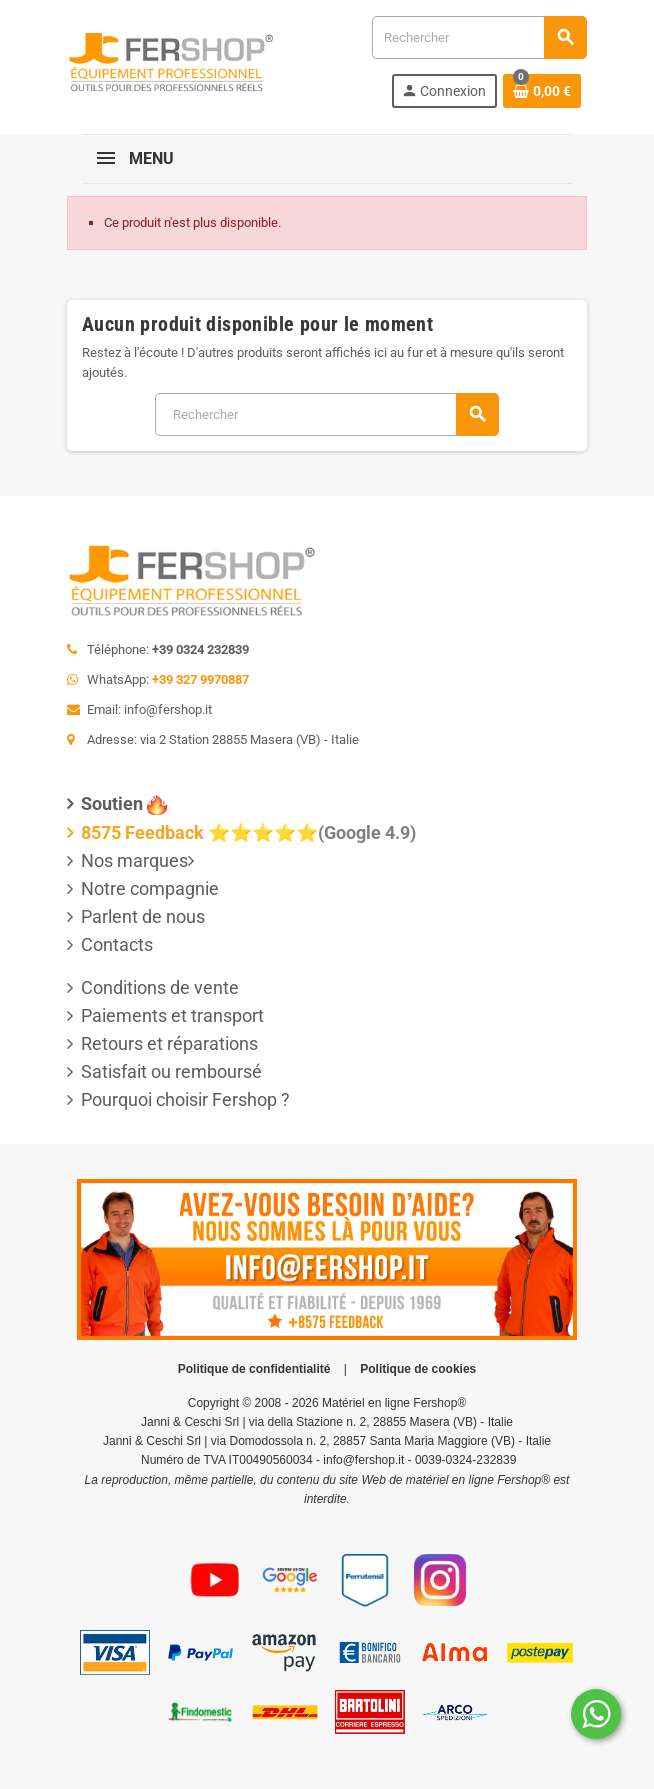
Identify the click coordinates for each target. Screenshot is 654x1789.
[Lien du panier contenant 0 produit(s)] (542, 91)
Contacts (117, 944)
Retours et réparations (169, 1043)
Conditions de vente (160, 987)
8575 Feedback (142, 832)
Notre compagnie (150, 888)
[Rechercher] (479, 37)
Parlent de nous (143, 916)
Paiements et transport (172, 1015)
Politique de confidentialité (254, 1369)
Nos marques (134, 860)
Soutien (112, 803)
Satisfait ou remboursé (171, 1071)
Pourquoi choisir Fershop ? (185, 1099)
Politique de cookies (418, 1369)
